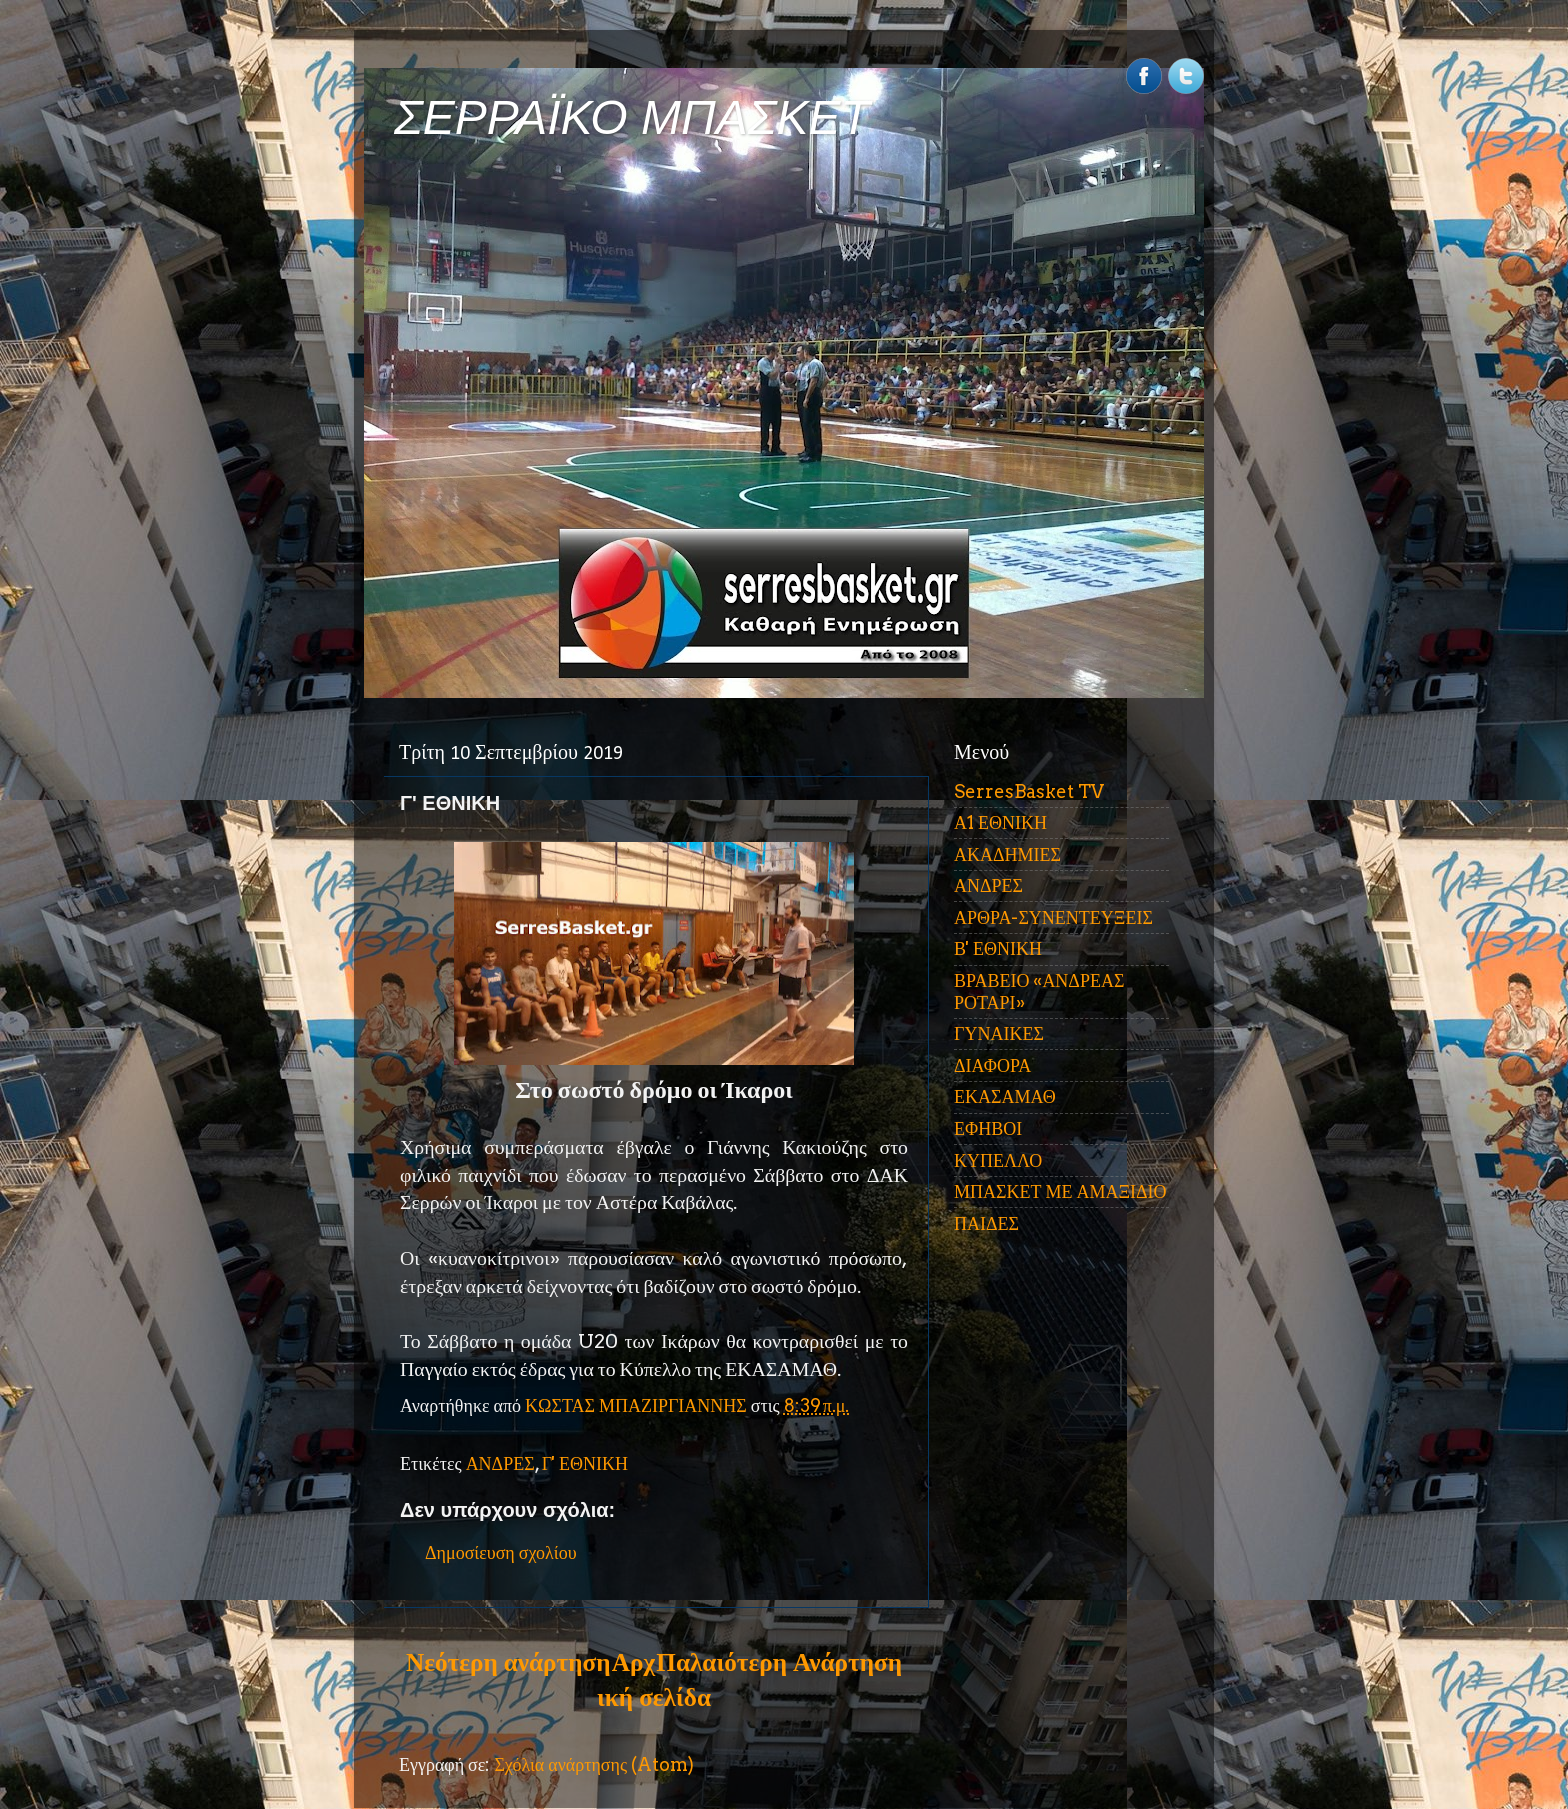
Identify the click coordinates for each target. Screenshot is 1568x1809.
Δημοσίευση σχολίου (501, 1552)
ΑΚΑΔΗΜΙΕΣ (1007, 854)
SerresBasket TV (1029, 791)
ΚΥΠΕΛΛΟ (998, 1160)
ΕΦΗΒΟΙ (988, 1128)
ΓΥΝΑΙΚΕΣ (999, 1033)
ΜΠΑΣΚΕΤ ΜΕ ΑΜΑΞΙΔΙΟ (1060, 1191)
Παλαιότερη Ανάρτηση (779, 1662)
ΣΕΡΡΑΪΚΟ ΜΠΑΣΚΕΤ (632, 117)
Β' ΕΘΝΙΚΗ (998, 948)
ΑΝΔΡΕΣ (500, 1463)
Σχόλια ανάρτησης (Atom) (594, 1764)
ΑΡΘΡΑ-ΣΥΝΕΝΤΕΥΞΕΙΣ (1053, 917)
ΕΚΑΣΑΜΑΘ (1005, 1096)
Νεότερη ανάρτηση (508, 1662)
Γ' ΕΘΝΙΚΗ (585, 1463)
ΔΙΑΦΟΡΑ (992, 1065)
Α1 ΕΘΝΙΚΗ (1000, 822)
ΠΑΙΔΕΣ (986, 1223)
